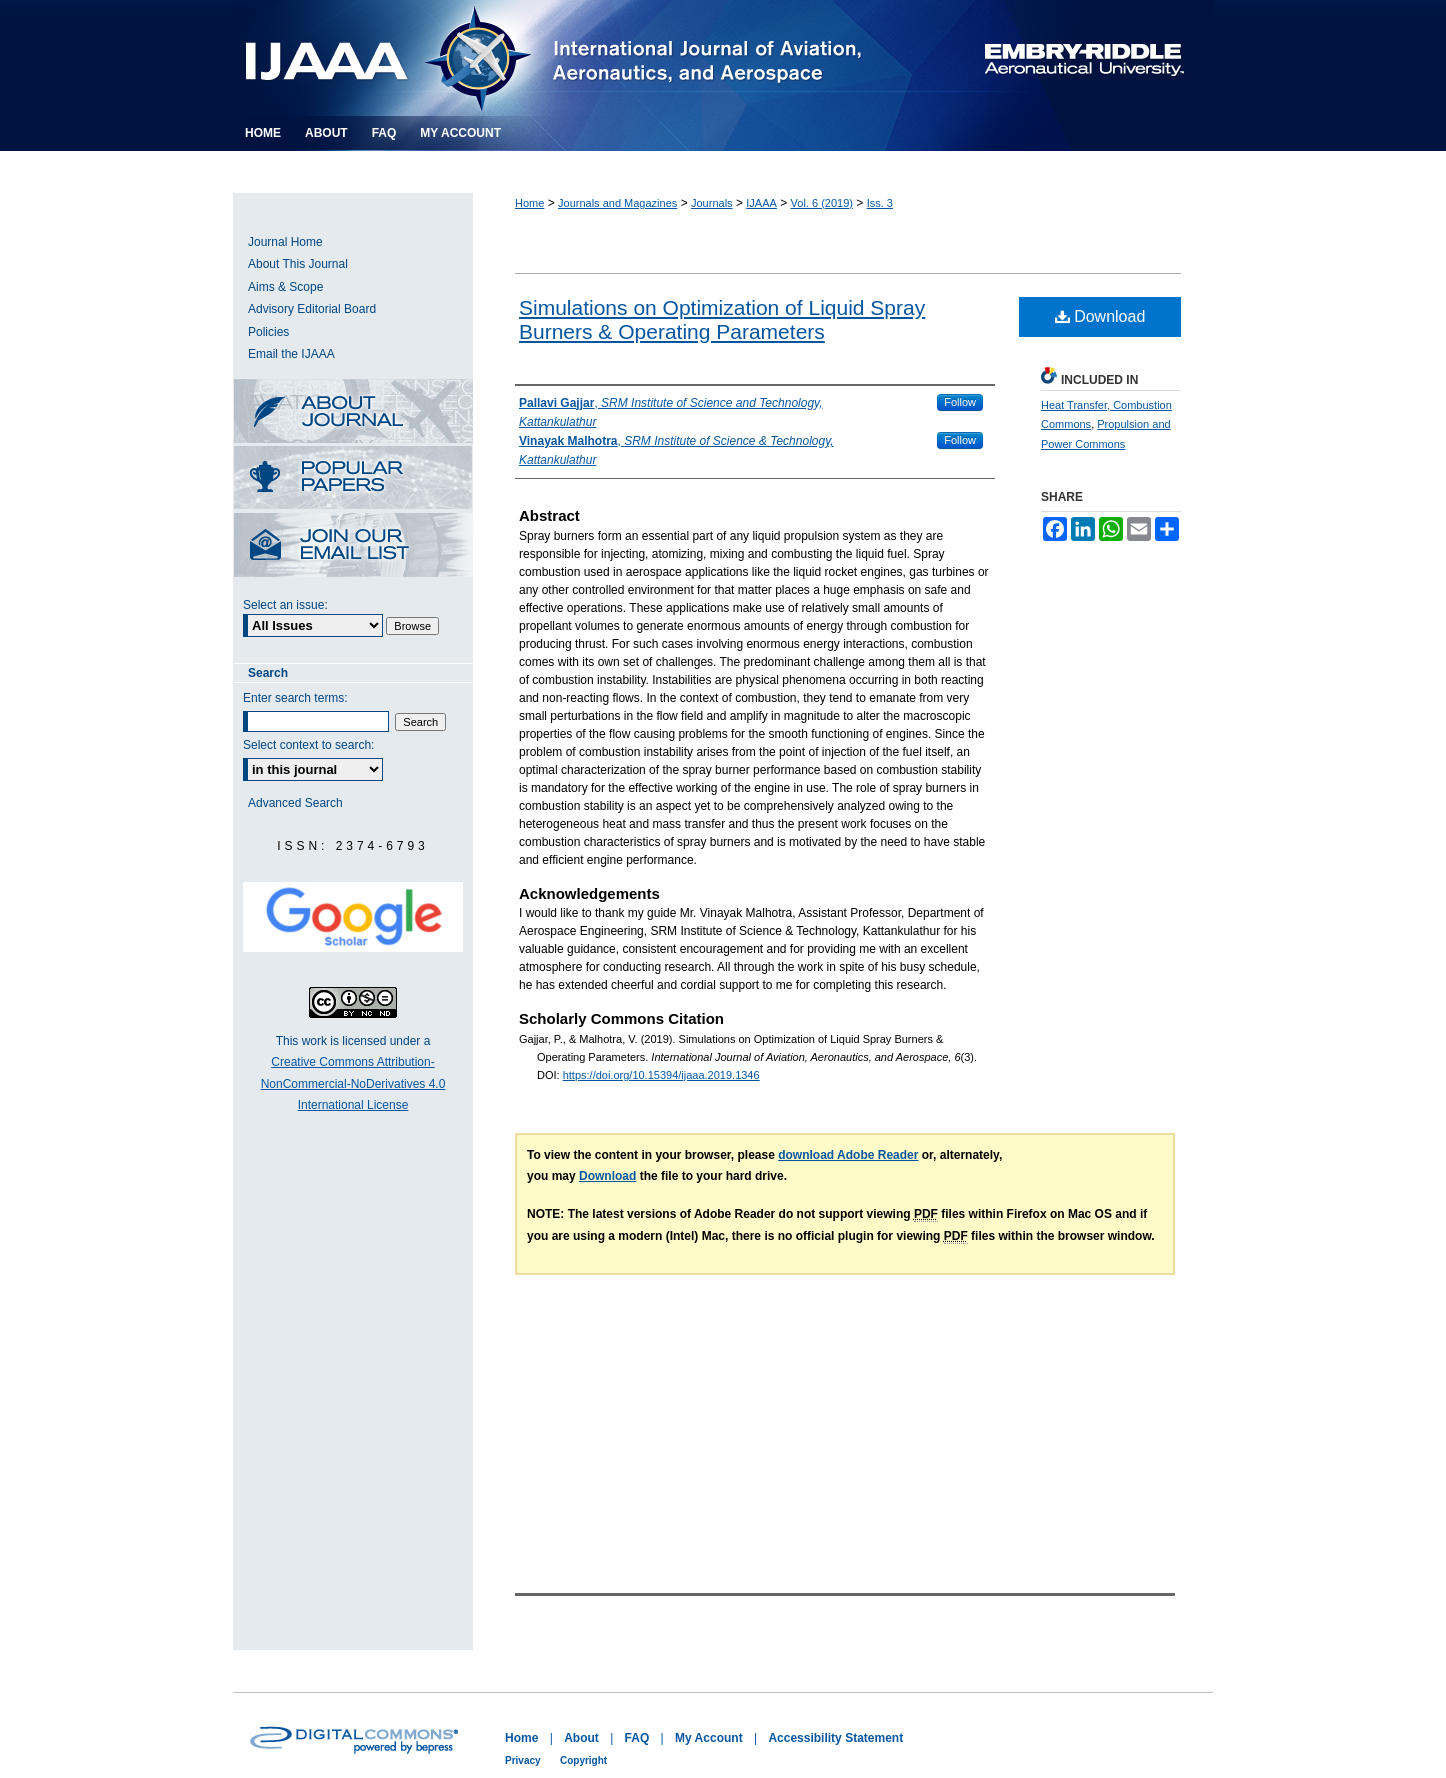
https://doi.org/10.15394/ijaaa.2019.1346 (661, 1075)
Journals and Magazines (617, 203)
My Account (709, 1738)
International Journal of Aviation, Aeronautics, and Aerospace (577, 58)
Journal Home (285, 242)
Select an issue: (285, 605)
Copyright (583, 1760)
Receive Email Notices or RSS (353, 546)
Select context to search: (308, 745)
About (581, 1738)
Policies (268, 332)
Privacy (523, 1760)
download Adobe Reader (848, 1155)
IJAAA (761, 203)
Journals (712, 203)
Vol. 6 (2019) (822, 203)
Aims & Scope (285, 287)
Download (1100, 316)
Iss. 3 (880, 203)
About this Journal (353, 412)
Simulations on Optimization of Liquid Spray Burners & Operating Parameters (722, 319)
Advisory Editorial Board (312, 309)
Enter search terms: (295, 698)
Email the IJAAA (291, 354)
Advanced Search (295, 803)
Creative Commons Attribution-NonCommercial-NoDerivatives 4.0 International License (353, 1083)
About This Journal (298, 264)
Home (529, 203)
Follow (960, 402)
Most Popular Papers (353, 479)
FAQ (637, 1738)
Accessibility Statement (835, 1738)
